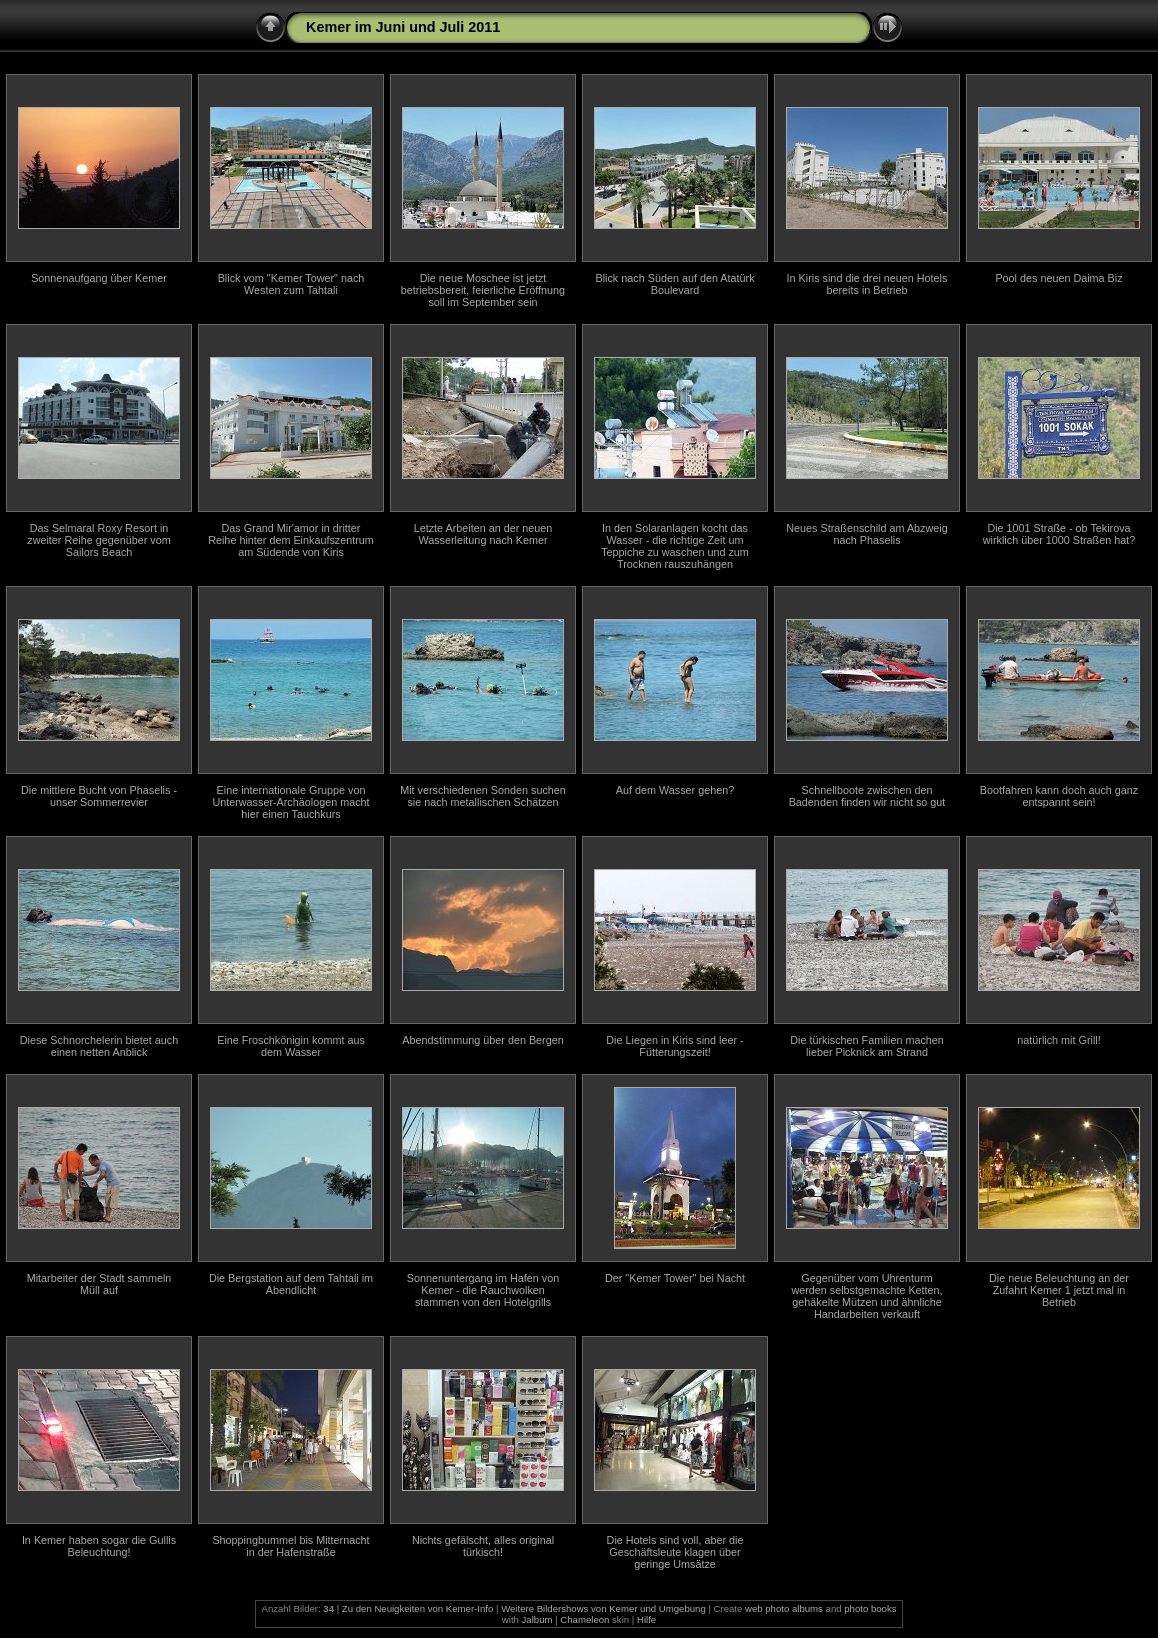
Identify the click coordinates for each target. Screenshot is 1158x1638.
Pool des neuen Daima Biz (1058, 278)
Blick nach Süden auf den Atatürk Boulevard (674, 284)
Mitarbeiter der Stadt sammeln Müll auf (99, 1284)
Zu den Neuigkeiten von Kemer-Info (417, 1608)
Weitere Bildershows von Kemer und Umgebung (603, 1608)
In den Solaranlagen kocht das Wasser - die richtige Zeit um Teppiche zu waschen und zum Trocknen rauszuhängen (675, 546)
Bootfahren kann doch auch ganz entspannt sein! (1059, 796)
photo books (870, 1608)
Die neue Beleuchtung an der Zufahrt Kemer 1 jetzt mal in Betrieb (1059, 1290)
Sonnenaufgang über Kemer (99, 278)
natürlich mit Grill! (1058, 1040)
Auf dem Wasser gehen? (675, 790)
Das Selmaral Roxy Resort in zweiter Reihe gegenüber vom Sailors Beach (98, 540)
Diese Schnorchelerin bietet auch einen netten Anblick (99, 1046)
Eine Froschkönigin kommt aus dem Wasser (291, 1046)
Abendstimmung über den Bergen (482, 1040)
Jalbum (537, 1619)
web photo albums (784, 1608)
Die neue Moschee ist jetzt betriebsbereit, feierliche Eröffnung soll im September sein (483, 290)
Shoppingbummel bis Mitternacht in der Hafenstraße (290, 1546)
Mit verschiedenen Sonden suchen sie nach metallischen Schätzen (483, 796)
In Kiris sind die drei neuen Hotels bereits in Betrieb (867, 284)
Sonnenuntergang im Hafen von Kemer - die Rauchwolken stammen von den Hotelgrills (483, 1290)
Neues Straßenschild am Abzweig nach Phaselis (866, 534)
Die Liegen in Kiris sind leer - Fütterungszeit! (674, 1046)
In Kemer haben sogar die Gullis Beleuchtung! (99, 1546)
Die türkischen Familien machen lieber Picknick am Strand (867, 1046)
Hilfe (646, 1619)
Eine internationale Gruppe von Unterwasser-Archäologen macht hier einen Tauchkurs (290, 802)
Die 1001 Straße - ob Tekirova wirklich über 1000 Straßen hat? (1059, 534)
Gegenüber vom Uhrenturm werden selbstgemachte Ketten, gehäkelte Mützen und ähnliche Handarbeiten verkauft (866, 1296)
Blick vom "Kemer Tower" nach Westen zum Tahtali (291, 284)
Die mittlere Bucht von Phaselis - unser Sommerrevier (99, 796)
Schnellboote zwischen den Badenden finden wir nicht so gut (867, 796)
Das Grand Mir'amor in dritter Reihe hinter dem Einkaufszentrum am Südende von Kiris (291, 540)
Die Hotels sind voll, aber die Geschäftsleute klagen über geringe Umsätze (675, 1552)
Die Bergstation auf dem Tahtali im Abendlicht (291, 1284)
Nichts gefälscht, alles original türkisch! (483, 1546)
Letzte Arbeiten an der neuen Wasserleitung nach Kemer (483, 534)
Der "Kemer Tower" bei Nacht (675, 1278)
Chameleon (584, 1619)
